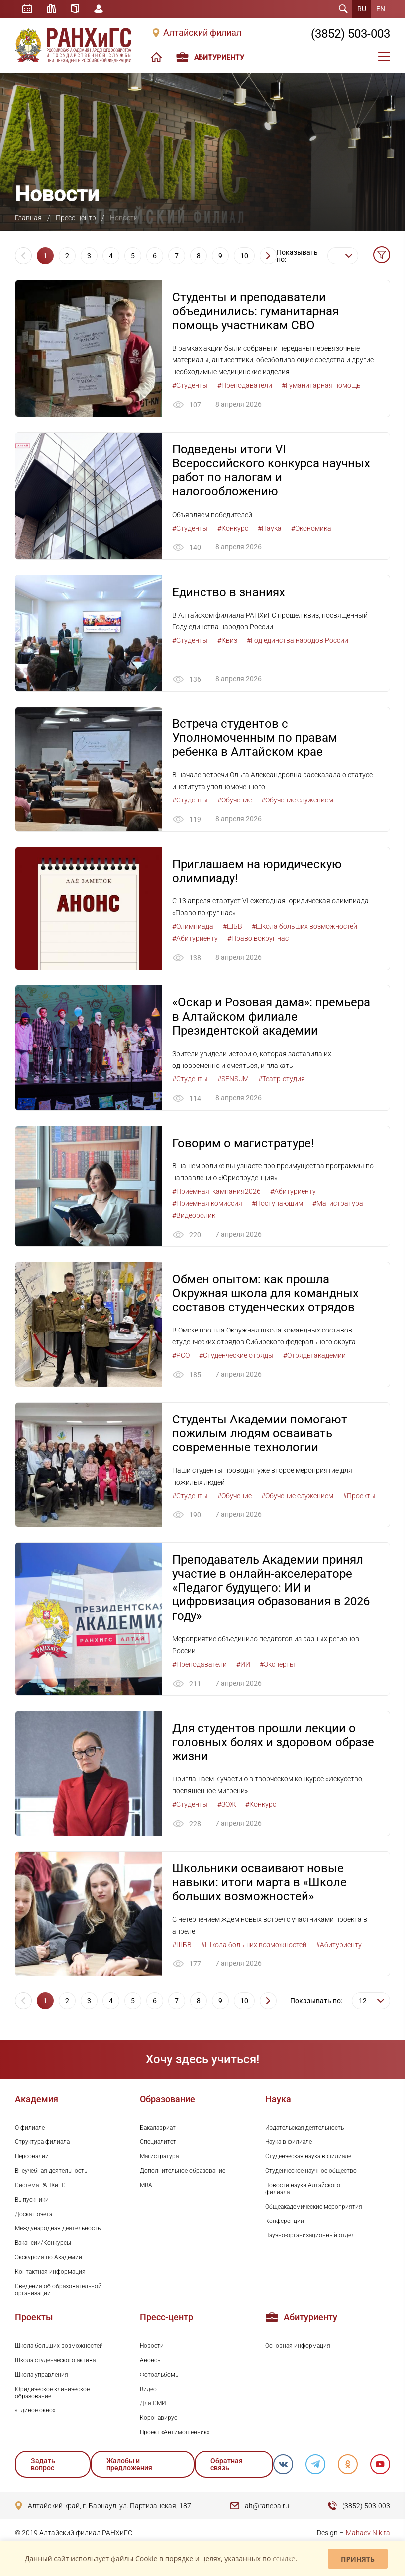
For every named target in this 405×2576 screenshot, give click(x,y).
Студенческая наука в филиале (308, 2156)
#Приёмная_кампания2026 (216, 1191)
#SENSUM (233, 1078)
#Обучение (234, 800)
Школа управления (41, 2374)
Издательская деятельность (304, 2127)
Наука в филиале (288, 2141)
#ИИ (243, 1664)
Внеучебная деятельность (51, 2170)
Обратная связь (226, 2464)
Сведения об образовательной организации (58, 2290)
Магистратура (159, 2156)
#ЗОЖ (226, 1804)
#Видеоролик (193, 1215)
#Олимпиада (192, 926)
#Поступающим (277, 1203)
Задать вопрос (43, 2464)
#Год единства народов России (297, 640)
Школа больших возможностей (59, 2345)
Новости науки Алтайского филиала (302, 2189)
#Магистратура (337, 1203)
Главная (28, 217)
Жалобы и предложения (129, 2464)
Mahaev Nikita (368, 2533)
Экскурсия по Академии (48, 2257)
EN (380, 9)
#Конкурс (232, 528)
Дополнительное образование (182, 2170)
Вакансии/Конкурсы (43, 2242)
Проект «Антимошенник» (174, 2432)
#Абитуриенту (195, 938)
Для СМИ (153, 2403)
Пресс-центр (76, 217)
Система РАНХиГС (40, 2185)
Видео (148, 2389)
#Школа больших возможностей (304, 926)
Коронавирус (158, 2417)
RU (361, 9)
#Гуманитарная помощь (321, 385)
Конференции (284, 2221)
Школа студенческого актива (55, 2360)
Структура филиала (42, 2141)
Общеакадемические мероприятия (313, 2206)
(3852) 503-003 (350, 34)
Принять (358, 2559)
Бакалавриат (158, 2127)
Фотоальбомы (160, 2374)
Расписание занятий (27, 9)
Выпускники (32, 2199)
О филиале (30, 2127)
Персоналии (32, 2156)
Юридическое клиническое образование (52, 2392)
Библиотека (52, 9)
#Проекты (359, 1495)
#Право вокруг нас (258, 938)
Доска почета (33, 2214)
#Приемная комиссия (207, 1203)
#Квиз (227, 640)
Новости (152, 2345)
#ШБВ (232, 926)
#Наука (270, 528)
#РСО (181, 1355)
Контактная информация (50, 2271)
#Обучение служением (297, 800)
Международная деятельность (58, 2228)
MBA (146, 2185)
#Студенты (190, 385)
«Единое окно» (35, 2410)
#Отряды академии (314, 1355)
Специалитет (158, 2141)
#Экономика (311, 528)
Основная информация (297, 2345)
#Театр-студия (281, 1078)
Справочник (75, 9)
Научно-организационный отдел (310, 2235)
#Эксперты (277, 1664)
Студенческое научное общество (311, 2170)
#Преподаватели (244, 385)
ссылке (284, 2558)
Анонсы (151, 2360)
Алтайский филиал (202, 33)
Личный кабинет (98, 9)
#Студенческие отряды (236, 1355)
